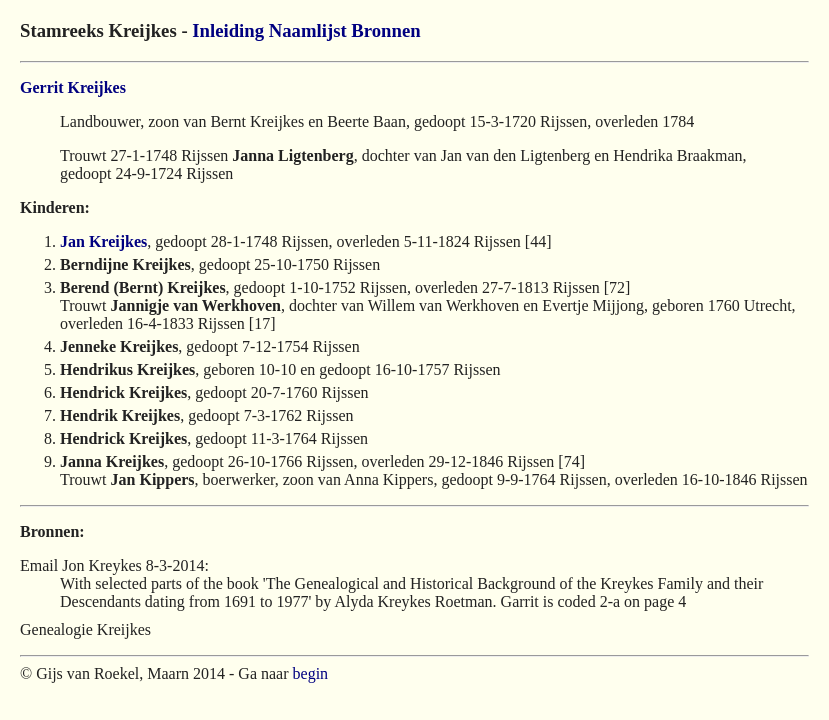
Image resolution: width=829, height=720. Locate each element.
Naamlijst (308, 30)
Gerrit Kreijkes (73, 87)
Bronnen (385, 30)
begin (311, 673)
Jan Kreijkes (103, 241)
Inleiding (228, 30)
